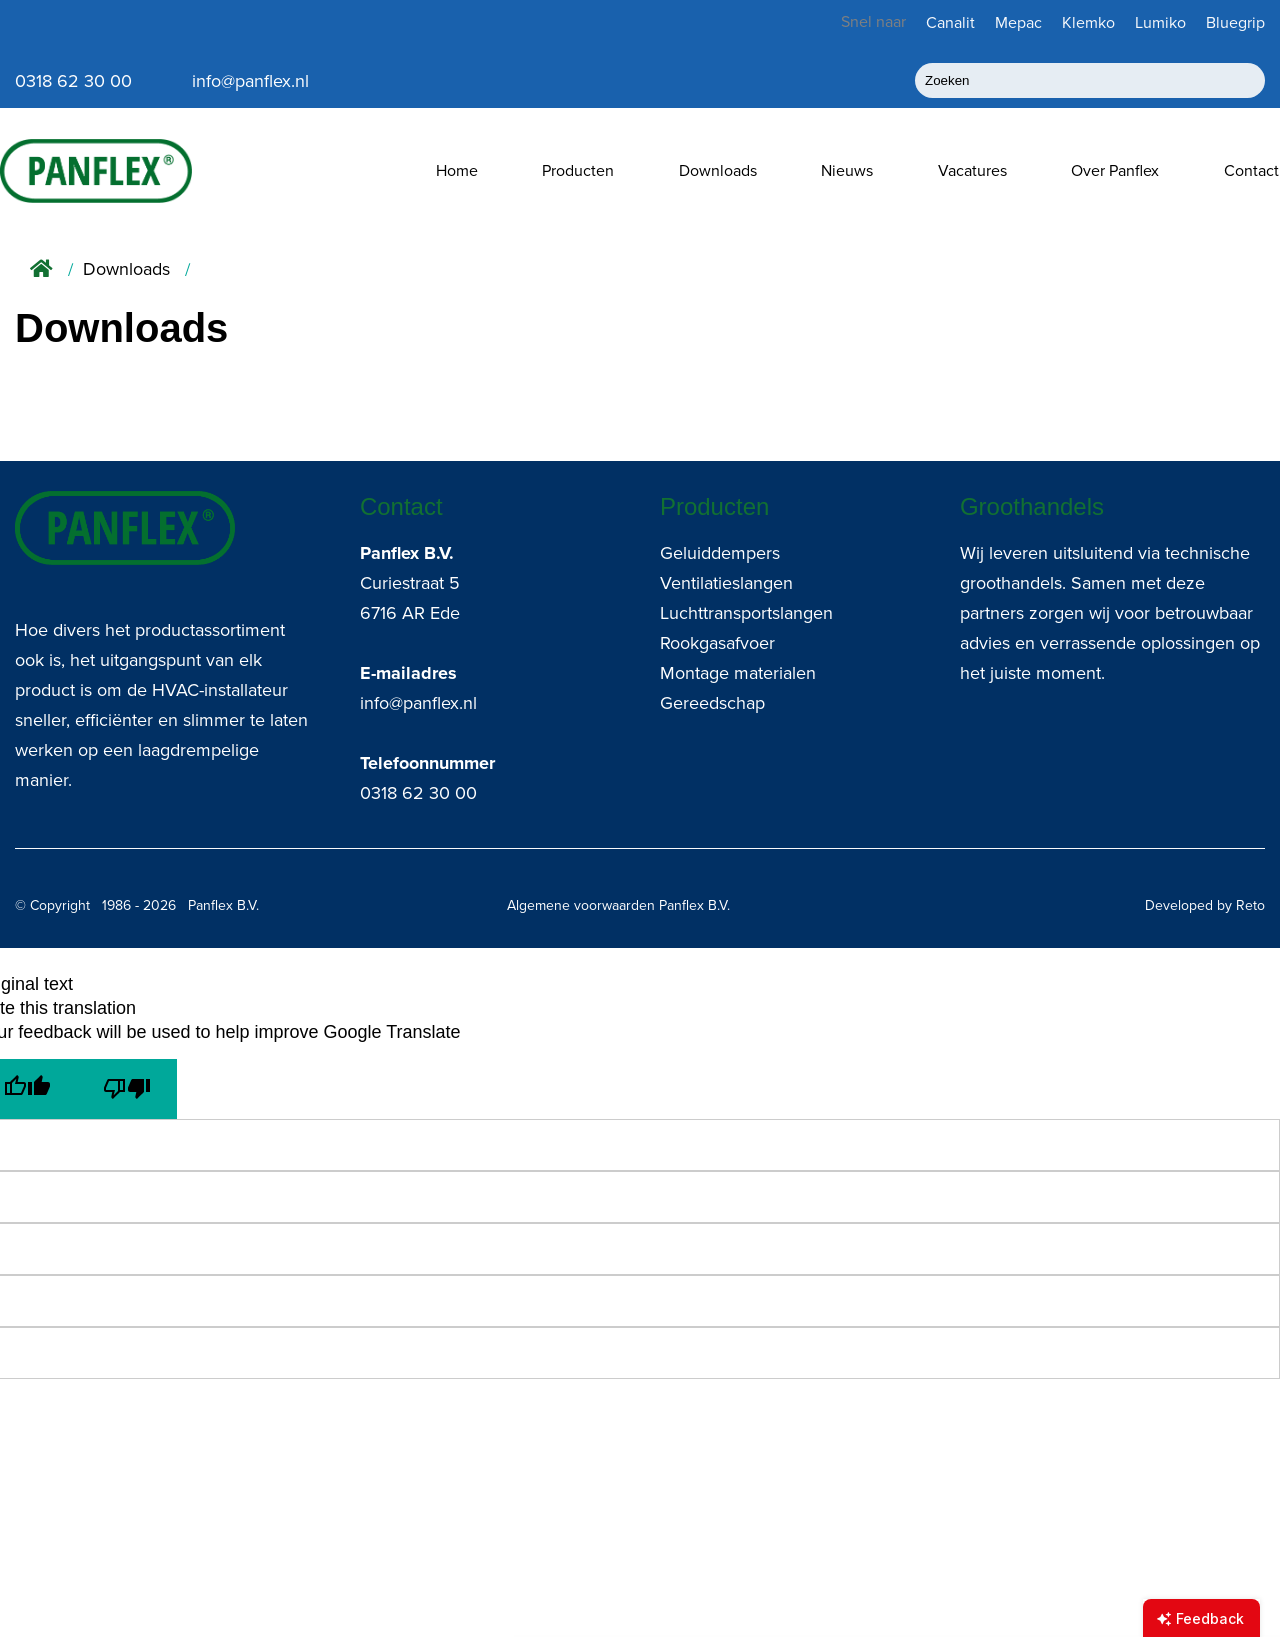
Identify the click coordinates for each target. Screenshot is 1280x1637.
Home (457, 170)
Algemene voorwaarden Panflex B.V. (618, 905)
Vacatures (972, 170)
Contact (1251, 170)
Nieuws (847, 170)
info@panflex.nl (418, 703)
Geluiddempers (720, 553)
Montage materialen (738, 673)
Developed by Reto (1205, 905)
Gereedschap (712, 703)
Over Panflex (1115, 170)
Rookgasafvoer (717, 643)
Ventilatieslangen (726, 583)
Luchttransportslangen (746, 613)
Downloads (718, 170)
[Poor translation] (127, 1089)
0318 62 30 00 (418, 793)
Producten (578, 170)
